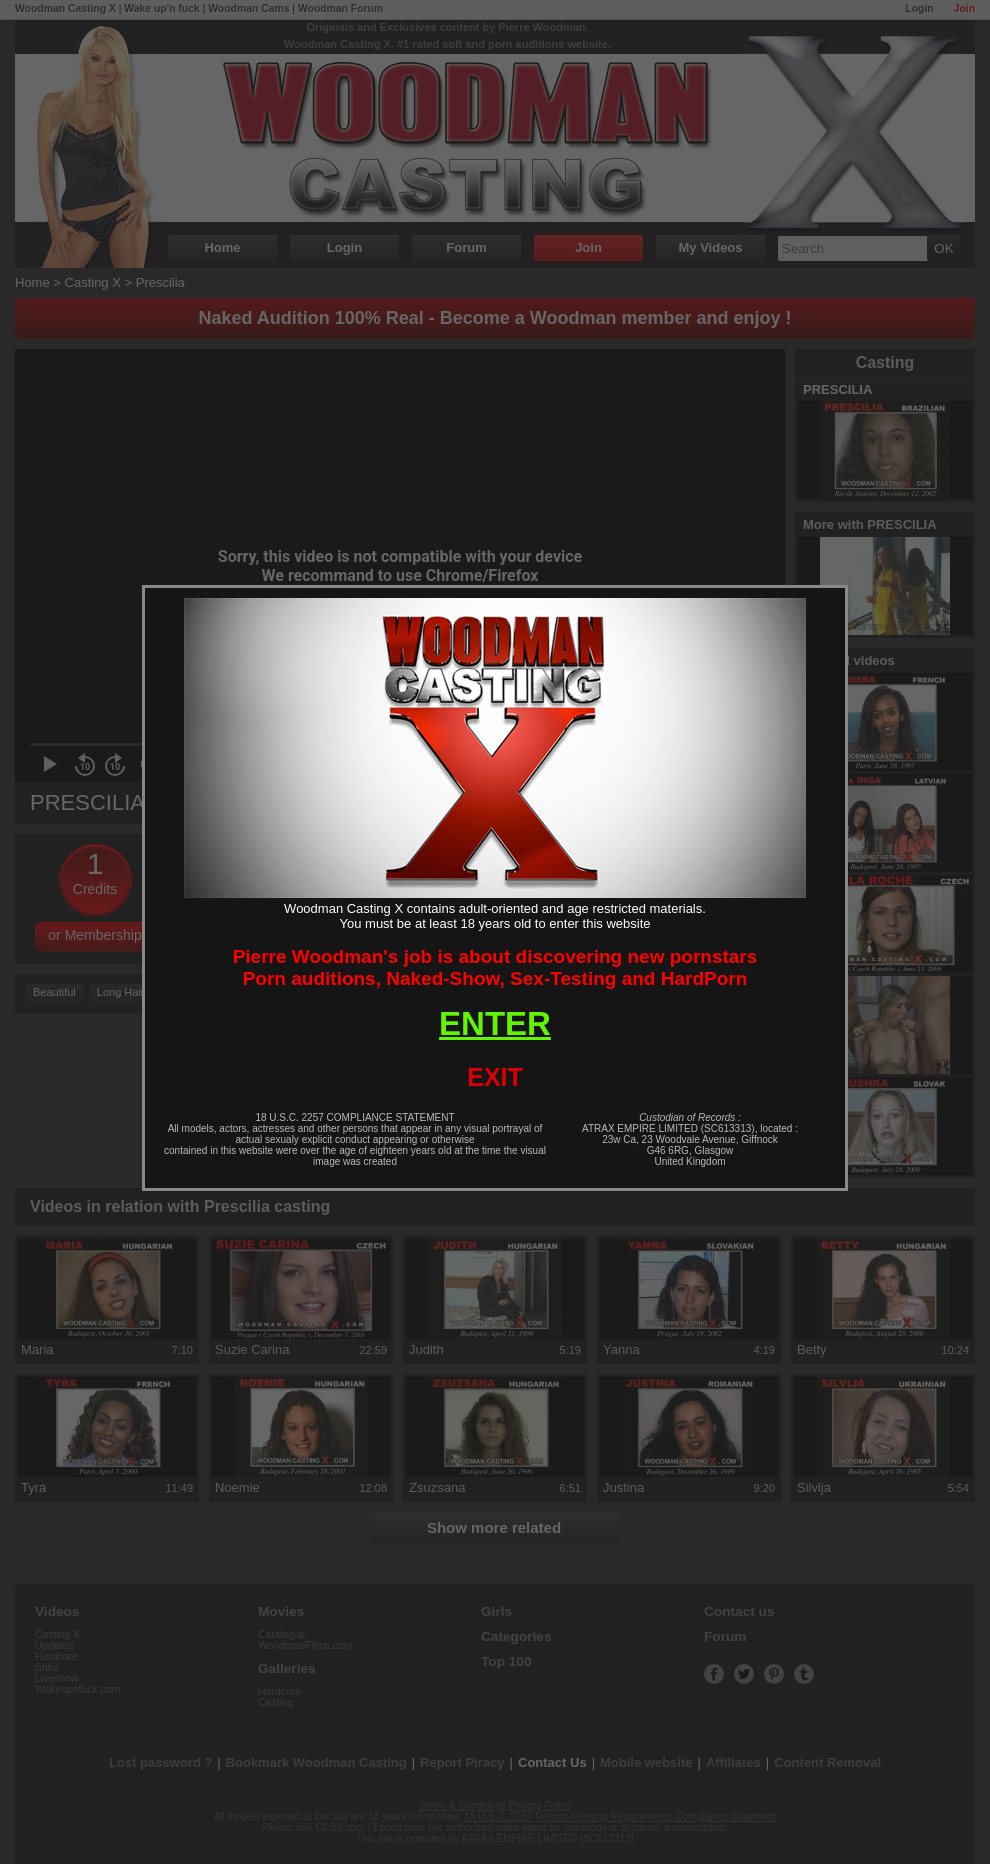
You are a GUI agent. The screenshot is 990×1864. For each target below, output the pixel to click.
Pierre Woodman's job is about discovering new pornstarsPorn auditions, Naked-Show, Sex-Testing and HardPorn (495, 967)
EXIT (495, 1077)
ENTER (495, 1023)
